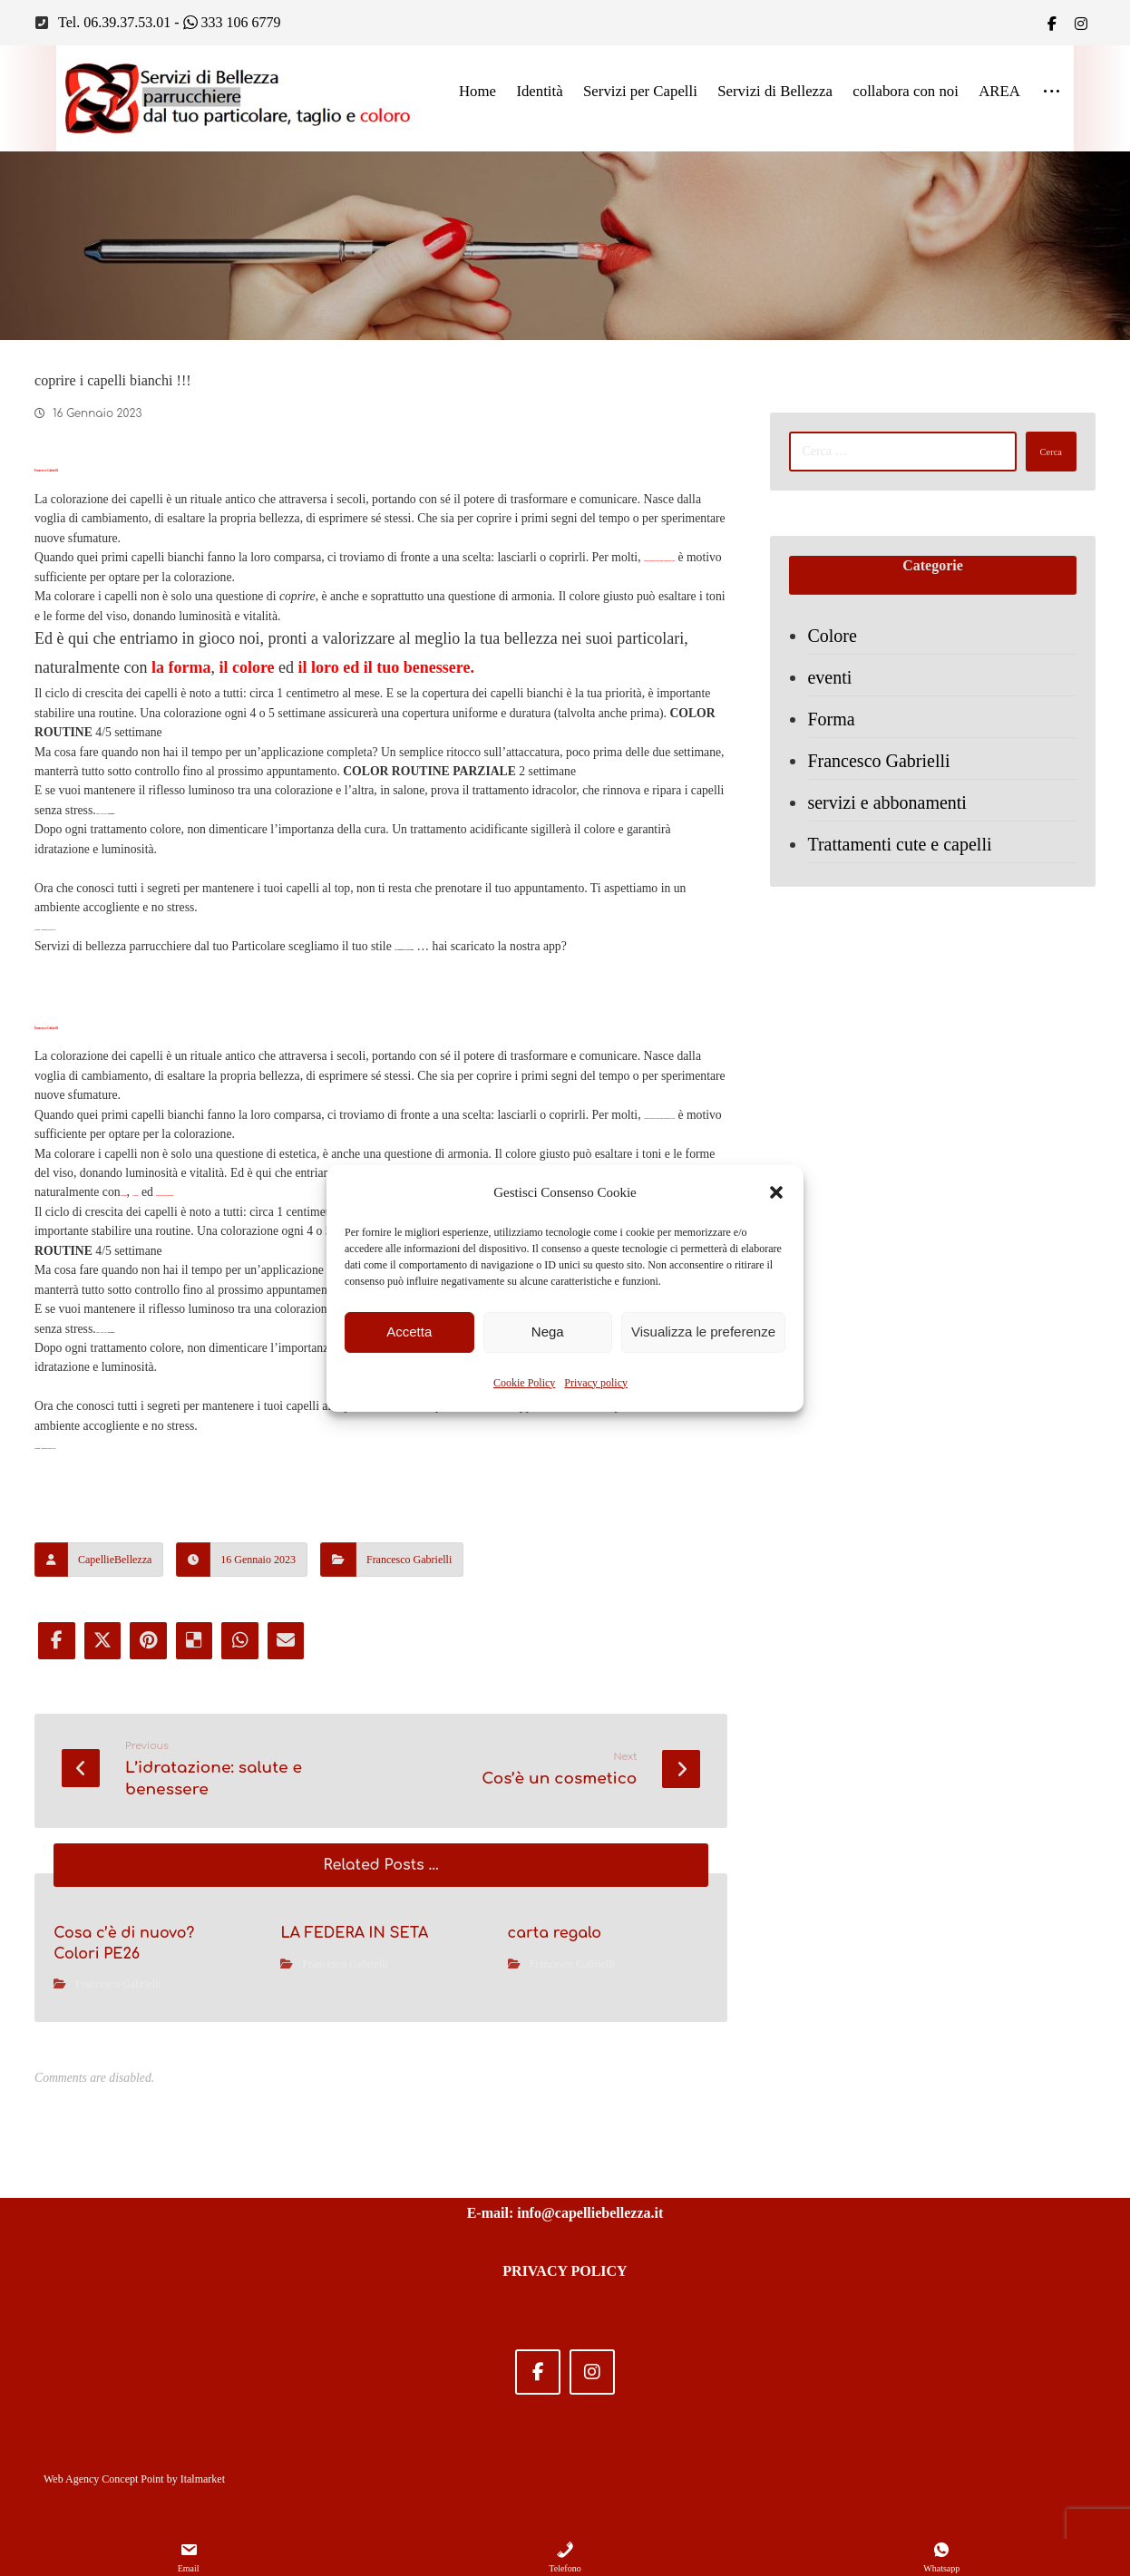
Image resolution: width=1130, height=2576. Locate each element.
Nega (547, 1331)
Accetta (409, 1331)
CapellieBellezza (114, 1858)
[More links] (1051, 96)
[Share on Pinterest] (152, 1941)
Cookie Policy (524, 1382)
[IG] (1081, 23)
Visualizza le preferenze (703, 1331)
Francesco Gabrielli (409, 1858)
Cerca (1035, 462)
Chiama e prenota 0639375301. (117, 1094)
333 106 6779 (232, 24)
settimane (168, 944)
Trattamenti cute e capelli (907, 871)
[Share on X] (103, 1941)
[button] (776, 1192)
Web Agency (71, 2479)
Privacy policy (596, 1382)
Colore (839, 663)
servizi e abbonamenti (895, 830)
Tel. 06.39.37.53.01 (114, 24)
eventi (837, 704)
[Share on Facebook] (54, 1941)
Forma (838, 746)
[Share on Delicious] (201, 1941)
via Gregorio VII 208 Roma (467, 1118)
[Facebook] (1052, 23)
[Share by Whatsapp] (250, 1941)
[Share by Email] (299, 1941)
